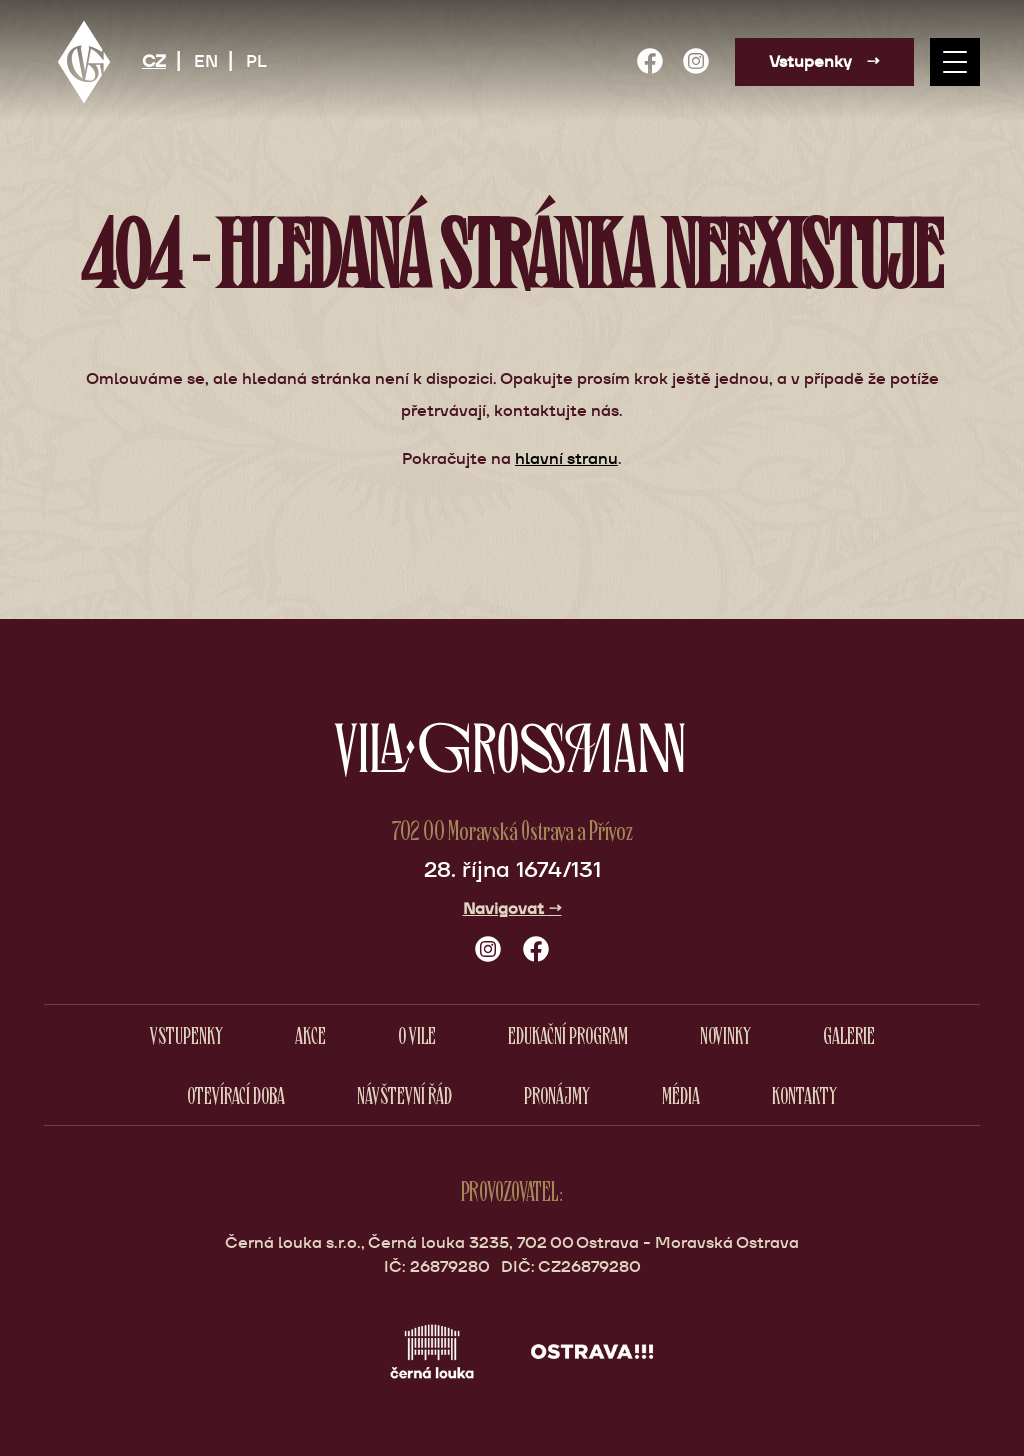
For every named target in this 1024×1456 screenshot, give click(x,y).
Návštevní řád (404, 1094)
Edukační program (568, 1034)
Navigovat (512, 908)
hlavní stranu (566, 458)
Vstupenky (824, 61)
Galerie (849, 1034)
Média (681, 1094)
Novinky (725, 1034)
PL (256, 61)
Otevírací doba (236, 1094)
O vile (417, 1034)
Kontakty (804, 1094)
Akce (310, 1034)
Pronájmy (557, 1094)
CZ (154, 61)
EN (206, 61)
